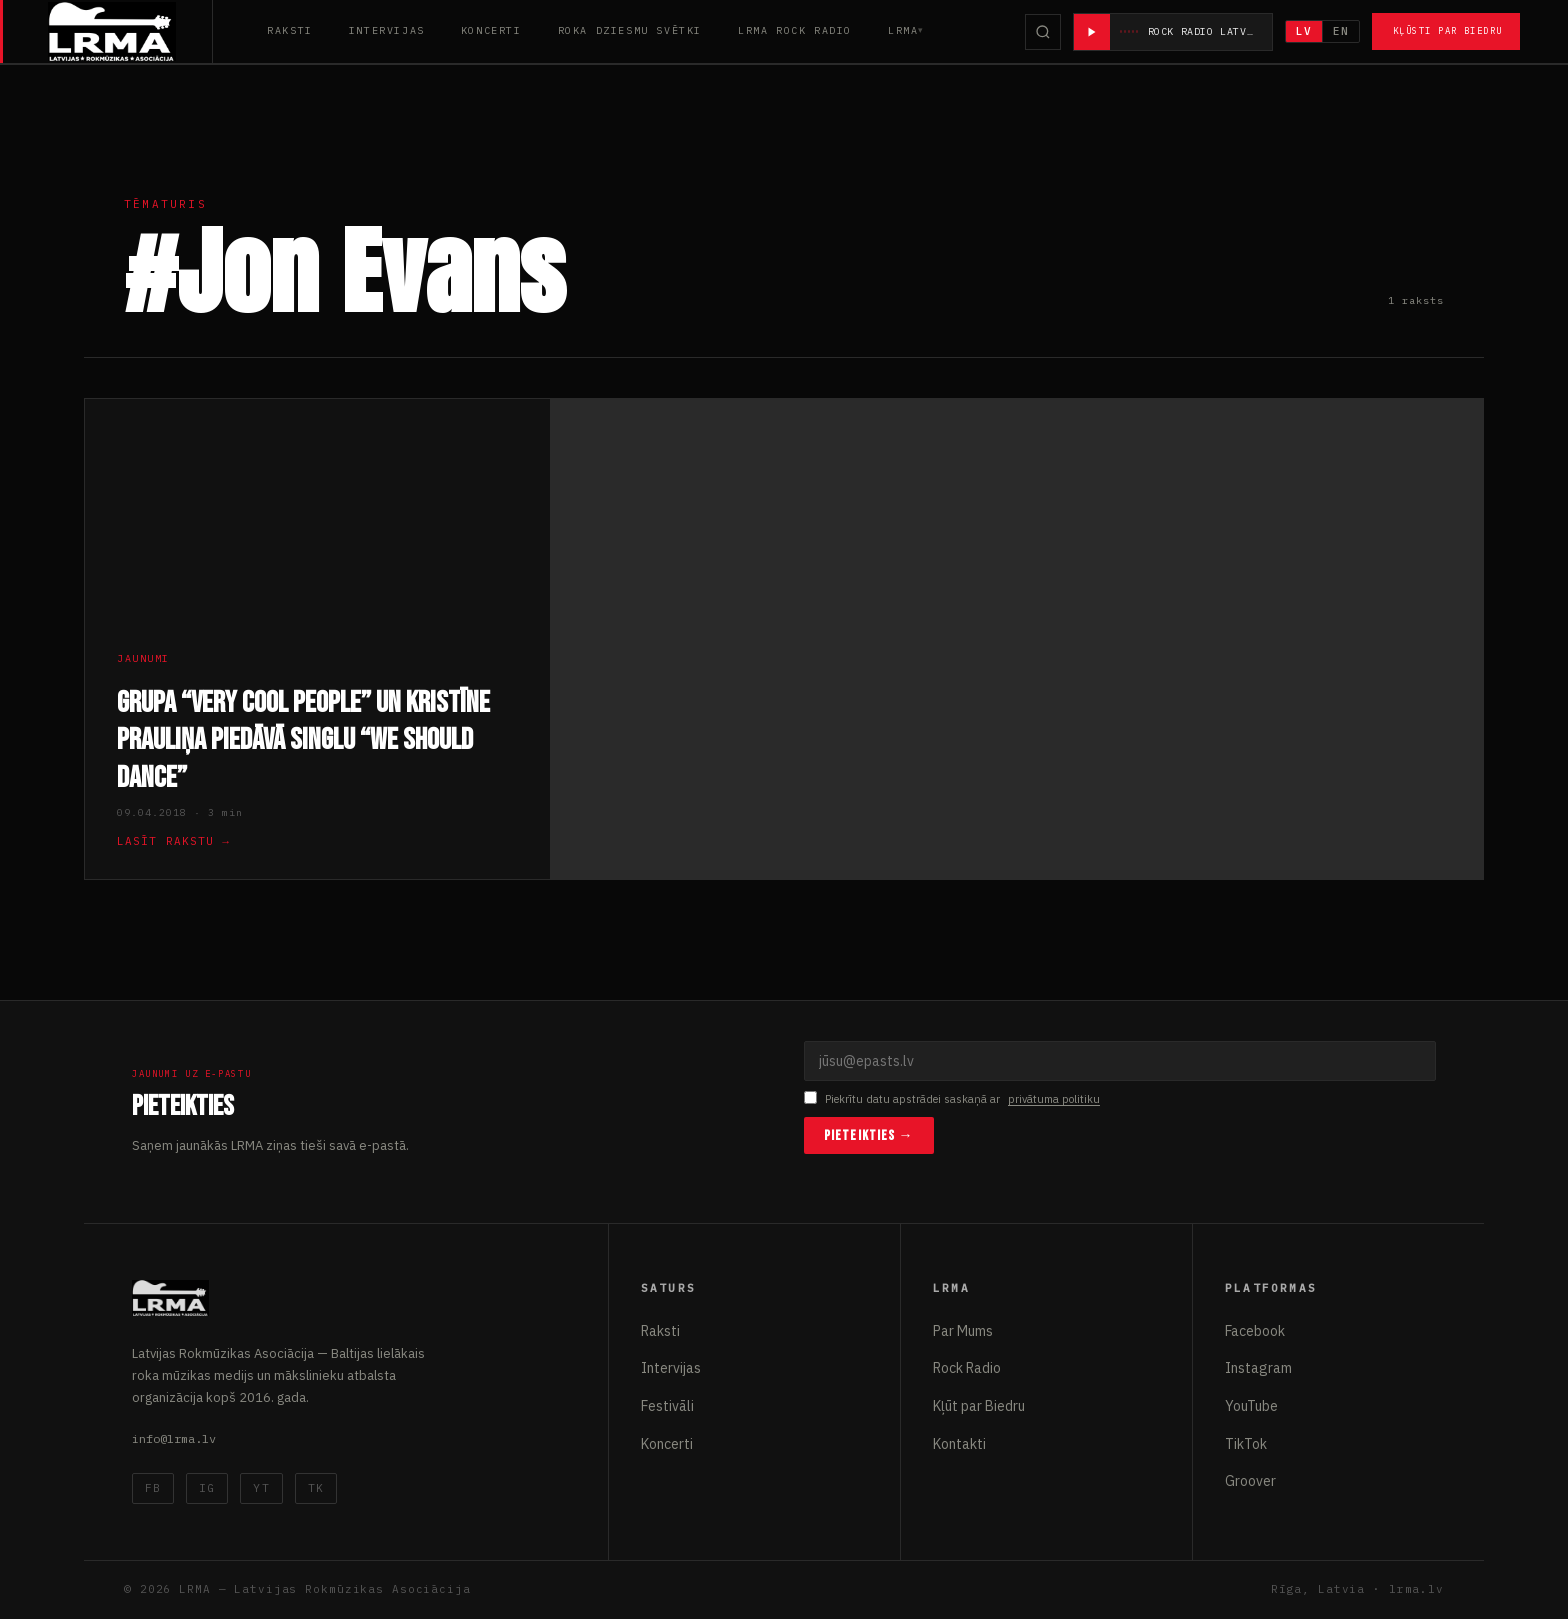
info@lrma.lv (174, 1438)
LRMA (903, 30)
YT (261, 1488)
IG (207, 1488)
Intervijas (387, 30)
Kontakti (959, 1444)
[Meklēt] (1043, 32)
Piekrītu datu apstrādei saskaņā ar (952, 1099)
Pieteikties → (869, 1135)
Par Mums (963, 1331)
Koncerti (491, 30)
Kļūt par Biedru (979, 1406)
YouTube (1251, 1406)
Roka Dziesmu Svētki (630, 30)
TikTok (1246, 1444)
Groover (1250, 1481)
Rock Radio (967, 1368)
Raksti (290, 30)
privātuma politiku (1054, 1099)
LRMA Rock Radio (795, 30)
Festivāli (667, 1406)
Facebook (1255, 1331)
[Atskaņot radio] (1092, 32)
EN (1341, 31)
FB (153, 1488)
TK (316, 1488)
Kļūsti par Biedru (1447, 30)
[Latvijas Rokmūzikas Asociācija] (130, 31)
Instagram (1258, 1368)
